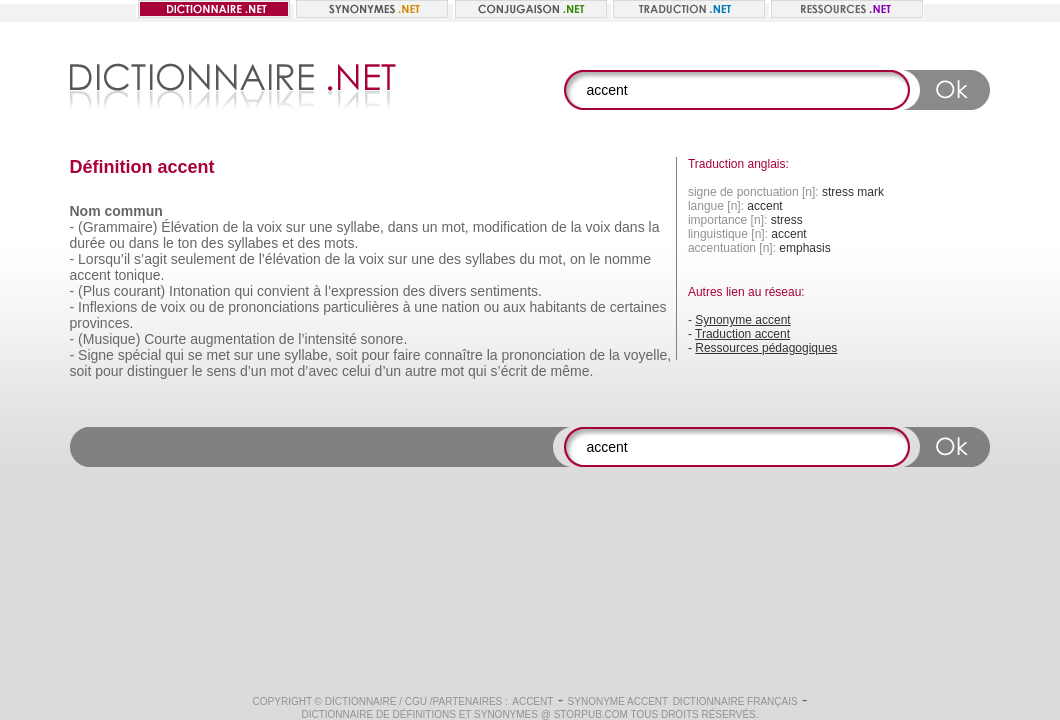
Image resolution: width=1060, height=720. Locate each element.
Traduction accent (742, 334)
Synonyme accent (742, 320)
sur (295, 227)
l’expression (362, 291)
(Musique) (109, 339)
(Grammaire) (117, 227)
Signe (96, 355)
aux (514, 307)
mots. (341, 243)
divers (447, 291)
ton (187, 243)
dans (403, 227)
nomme (627, 259)
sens (222, 371)
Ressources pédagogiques (766, 348)
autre (421, 371)
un (430, 227)
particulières (360, 307)
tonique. (140, 275)
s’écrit (509, 371)
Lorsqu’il (104, 259)
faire (406, 355)
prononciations (273, 307)
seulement (203, 259)
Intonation (200, 291)
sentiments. (506, 291)
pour (375, 355)
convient (283, 291)
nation (461, 307)
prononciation (544, 355)
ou (117, 243)
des (212, 243)
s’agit (150, 259)
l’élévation (290, 259)
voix (269, 227)
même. (572, 371)
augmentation (232, 339)
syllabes (253, 243)
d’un (253, 371)
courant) (139, 291)
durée (88, 243)
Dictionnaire (361, 701)
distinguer (157, 371)
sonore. (384, 339)
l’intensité (327, 339)
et (288, 243)
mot (281, 371)
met (218, 355)
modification (510, 227)
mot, (455, 227)
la (247, 227)
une (320, 227)
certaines (638, 307)
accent (90, 275)
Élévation (190, 227)
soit (347, 355)
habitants (558, 307)
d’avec (318, 371)
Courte (165, 339)
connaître (453, 355)
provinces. (102, 323)
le (168, 243)
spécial (140, 355)
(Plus (94, 291)
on (578, 259)
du (527, 259)
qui (244, 291)
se (195, 355)
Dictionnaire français (735, 701)
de (231, 227)
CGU (416, 701)
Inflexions (107, 307)
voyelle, (647, 355)
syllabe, (359, 227)
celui (356, 371)
